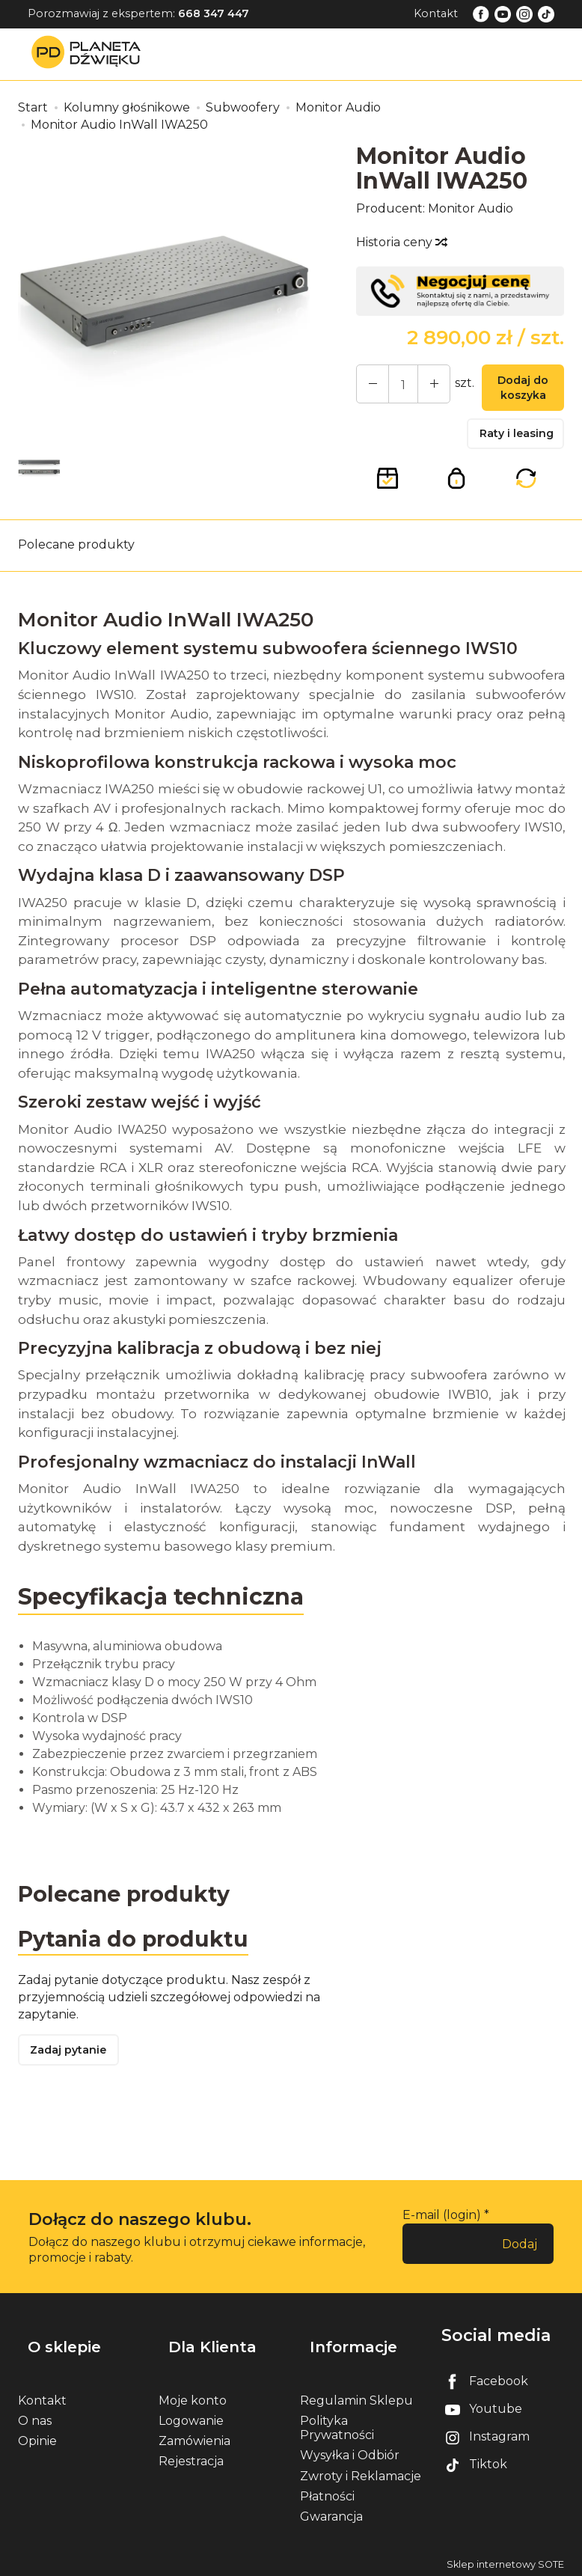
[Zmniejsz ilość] (422, 386)
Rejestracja (191, 2457)
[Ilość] (396, 386)
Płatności (327, 2492)
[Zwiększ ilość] (369, 386)
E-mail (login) (441, 2233)
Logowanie (191, 2417)
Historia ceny (401, 242)
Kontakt (436, 13)
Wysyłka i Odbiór (349, 2451)
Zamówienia (194, 2437)
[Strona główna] (90, 53)
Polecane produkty (76, 556)
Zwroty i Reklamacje (360, 2472)
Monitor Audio (470, 208)
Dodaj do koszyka (515, 391)
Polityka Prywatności (337, 2424)
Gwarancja (331, 2513)
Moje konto (193, 2397)
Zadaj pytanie (74, 2068)
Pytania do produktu (139, 1952)
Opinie (37, 2437)
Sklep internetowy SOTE (505, 2560)
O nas (35, 2417)
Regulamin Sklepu (356, 2397)
